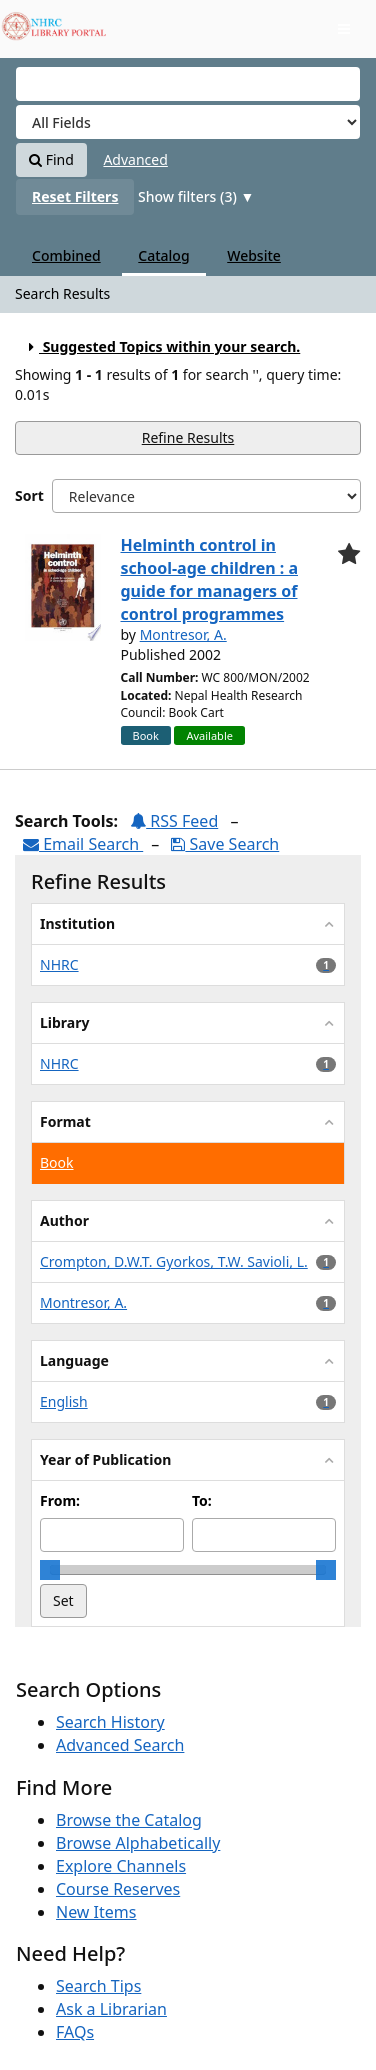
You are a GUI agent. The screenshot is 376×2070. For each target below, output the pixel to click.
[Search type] (188, 122)
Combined (66, 255)
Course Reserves (118, 1889)
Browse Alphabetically (138, 1843)
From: (60, 1500)
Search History (110, 1722)
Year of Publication (105, 1459)
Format (65, 1121)
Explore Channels (121, 1866)
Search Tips (98, 1986)
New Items (96, 1912)
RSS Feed (174, 821)
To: (202, 1500)
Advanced (135, 159)
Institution (77, 923)
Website (254, 255)
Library (64, 1022)
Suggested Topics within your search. (161, 346)
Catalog (163, 255)
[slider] (50, 1570)
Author (64, 1220)
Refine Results (188, 437)
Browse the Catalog (129, 1820)
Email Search (83, 844)
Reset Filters (75, 196)
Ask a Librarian (111, 2009)
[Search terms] (188, 84)
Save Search (225, 844)
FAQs (75, 2032)
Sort (29, 495)
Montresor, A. (183, 634)
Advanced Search (120, 1745)
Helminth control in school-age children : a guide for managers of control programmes (210, 579)
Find (51, 159)
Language (74, 1360)
